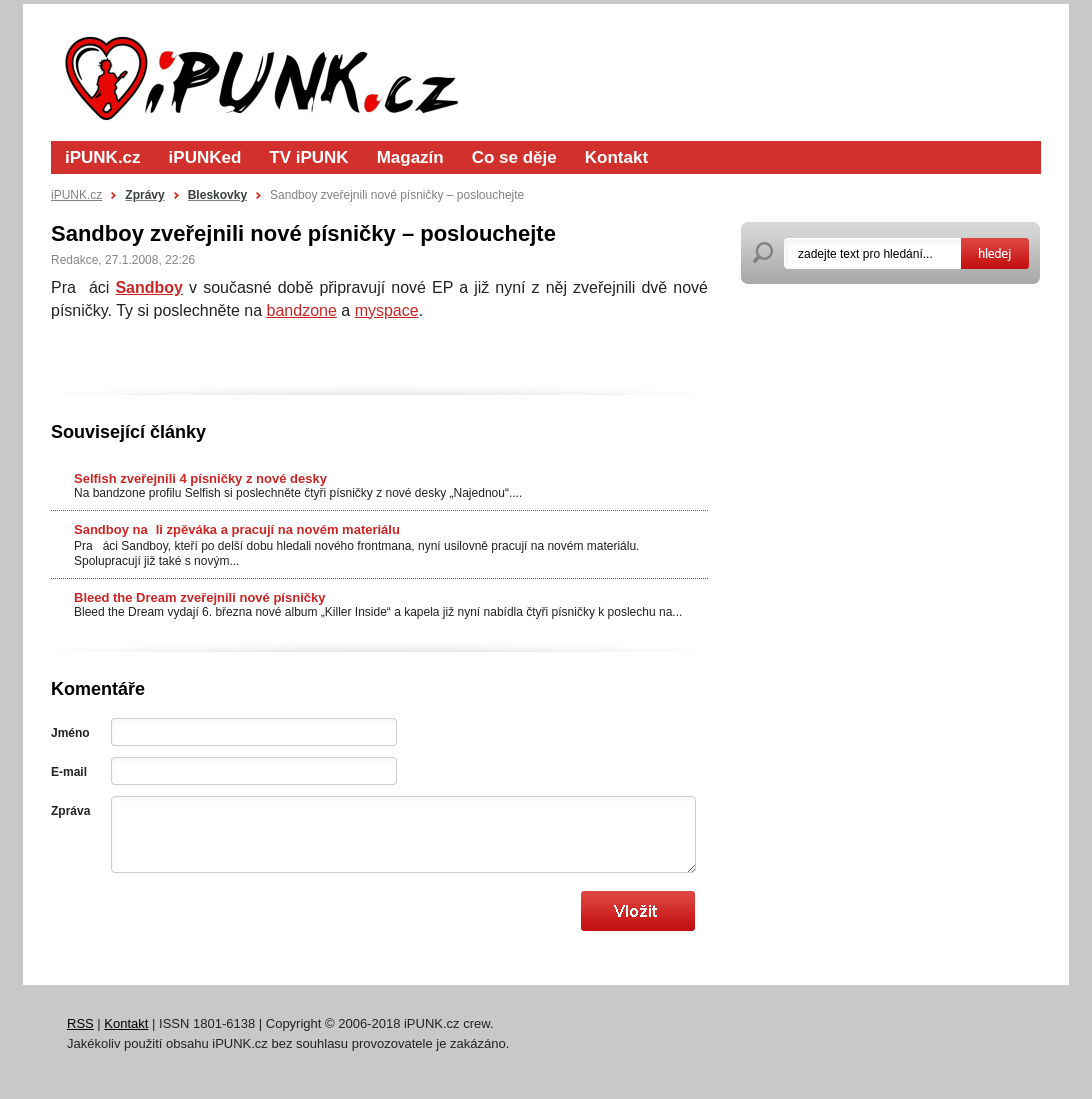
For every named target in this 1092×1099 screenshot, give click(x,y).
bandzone (302, 310)
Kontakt (616, 157)
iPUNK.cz (103, 157)
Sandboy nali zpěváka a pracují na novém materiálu (237, 529)
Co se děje (514, 157)
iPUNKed (205, 157)
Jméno (70, 733)
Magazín (410, 157)
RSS (80, 1023)
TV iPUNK (308, 157)
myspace (387, 310)
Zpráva (70, 811)
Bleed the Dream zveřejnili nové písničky (199, 597)
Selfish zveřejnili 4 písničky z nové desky (200, 478)
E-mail (69, 772)
